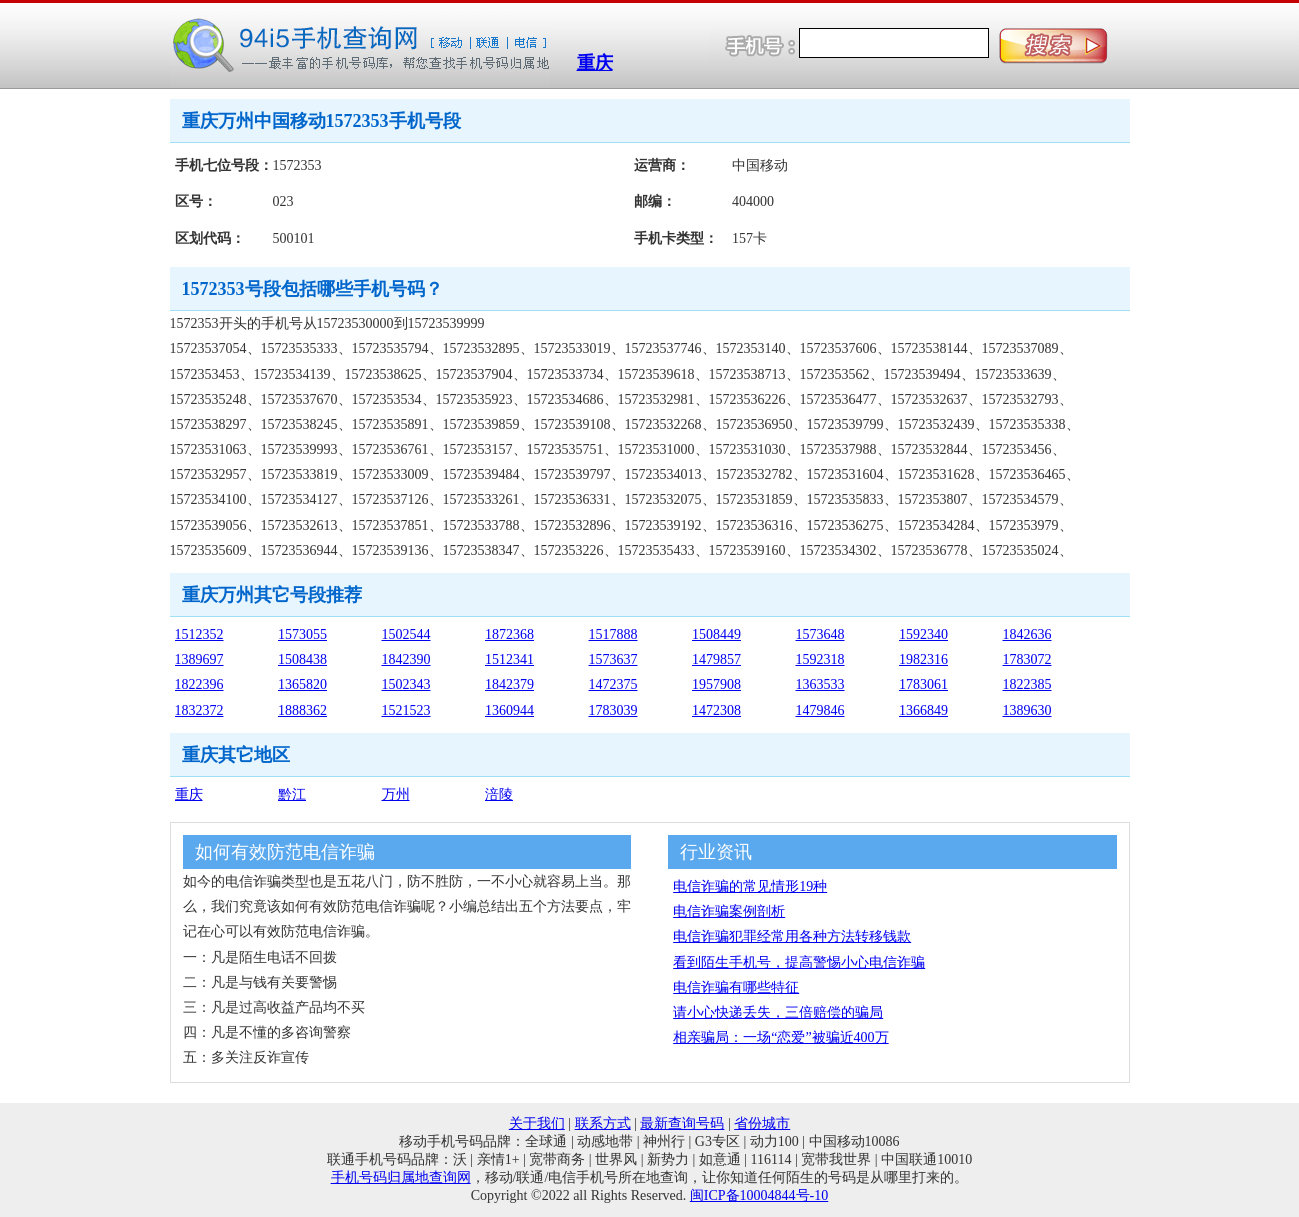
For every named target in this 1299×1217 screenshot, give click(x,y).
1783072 (1027, 659)
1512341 (509, 659)
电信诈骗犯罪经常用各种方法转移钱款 (792, 936)
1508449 (716, 634)
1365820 (302, 684)
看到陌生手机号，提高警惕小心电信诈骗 (799, 962)
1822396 (199, 684)
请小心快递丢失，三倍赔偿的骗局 (778, 1012)
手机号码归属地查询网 (401, 1177)
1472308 (716, 710)
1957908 (716, 684)
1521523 (406, 710)
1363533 (820, 684)
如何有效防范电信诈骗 (285, 852)
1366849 (923, 710)
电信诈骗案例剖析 (729, 911)
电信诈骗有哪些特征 (736, 987)
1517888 (613, 634)
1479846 (820, 710)
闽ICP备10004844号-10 (759, 1195)
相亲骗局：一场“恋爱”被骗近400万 (780, 1037)
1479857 (716, 659)
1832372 (199, 710)
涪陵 (499, 794)
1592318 (820, 659)
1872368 (509, 634)
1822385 (1027, 684)
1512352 (199, 634)
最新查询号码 (682, 1123)
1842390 (406, 659)
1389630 (1027, 710)
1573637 (613, 659)
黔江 (292, 794)
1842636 (1027, 634)
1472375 (613, 684)
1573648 (820, 634)
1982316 (923, 659)
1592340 (923, 634)
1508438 (302, 659)
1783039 (613, 710)
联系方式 (603, 1123)
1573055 (302, 634)
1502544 (406, 634)
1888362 (302, 710)
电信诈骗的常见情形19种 (750, 886)
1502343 (406, 684)
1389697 (199, 659)
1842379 (509, 684)
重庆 (595, 63)
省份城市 (762, 1123)
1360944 (509, 710)
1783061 (923, 684)
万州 (396, 794)
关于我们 (537, 1123)
